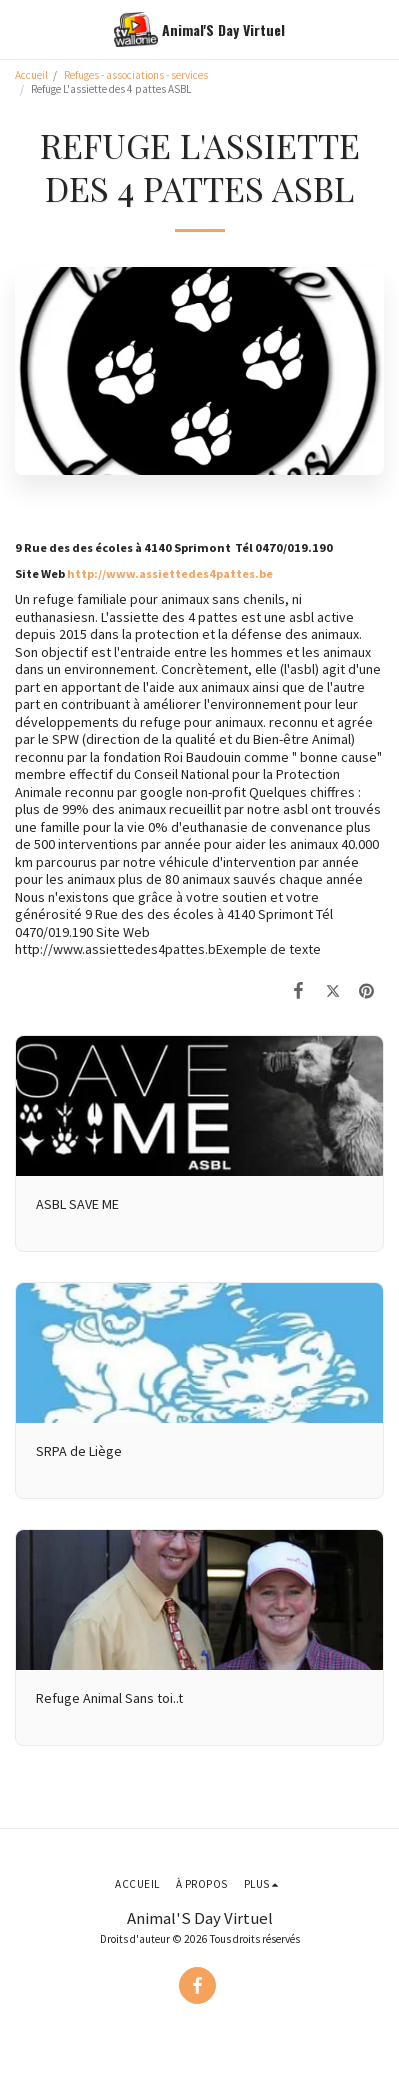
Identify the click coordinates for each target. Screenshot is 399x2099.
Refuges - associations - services (137, 75)
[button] (22, 28)
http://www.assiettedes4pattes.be (170, 573)
